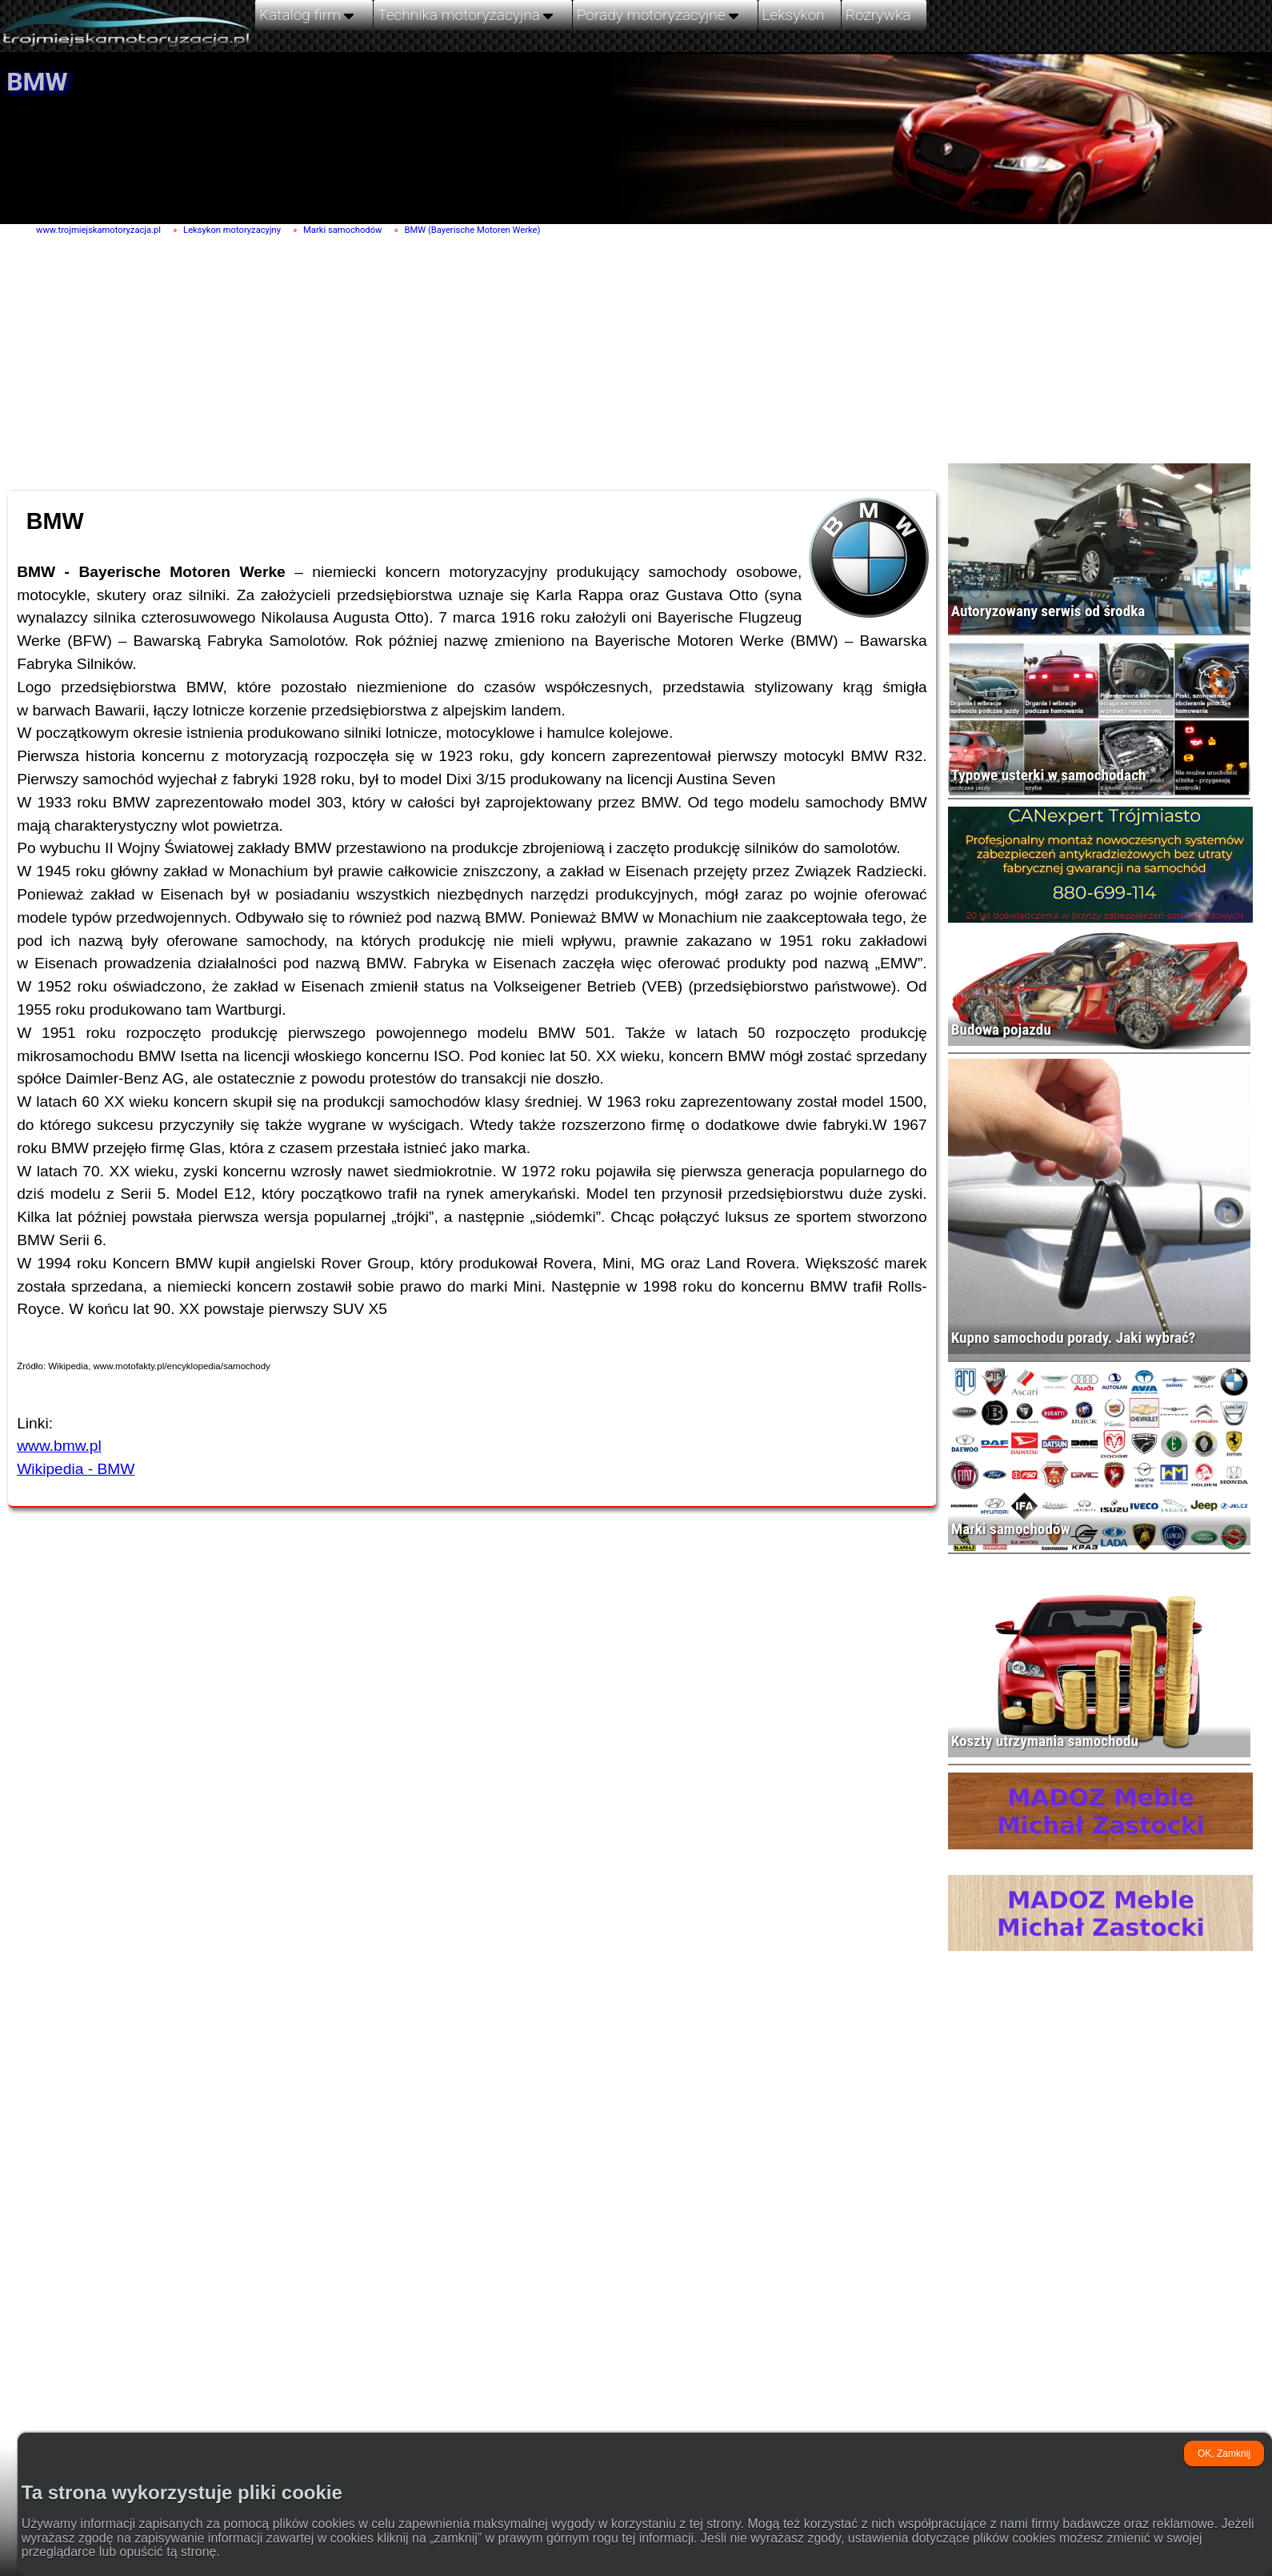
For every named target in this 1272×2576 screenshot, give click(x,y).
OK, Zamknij (1224, 2453)
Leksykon (793, 15)
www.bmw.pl (59, 1445)
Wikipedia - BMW (75, 1468)
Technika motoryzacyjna (467, 14)
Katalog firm (308, 14)
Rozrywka (878, 15)
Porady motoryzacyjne (659, 14)
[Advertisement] (457, 361)
